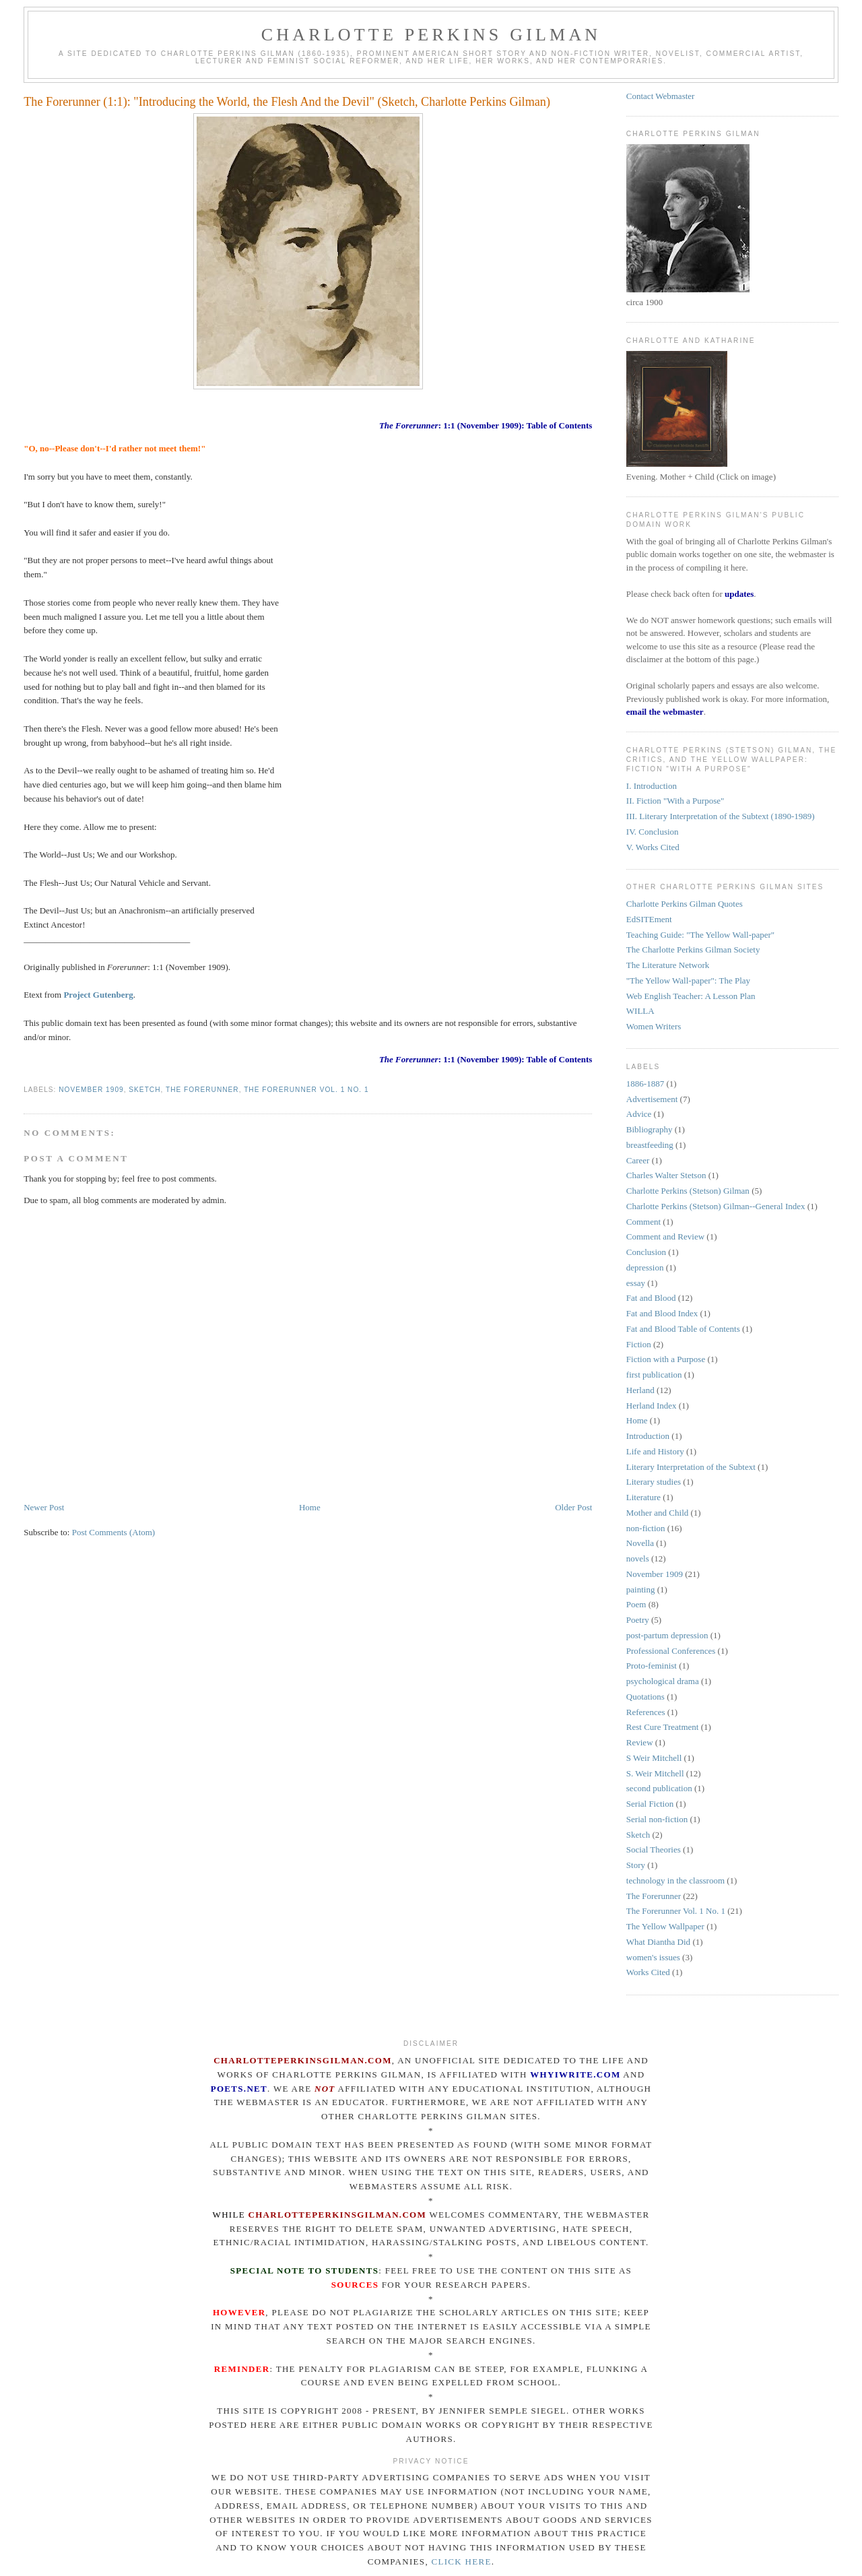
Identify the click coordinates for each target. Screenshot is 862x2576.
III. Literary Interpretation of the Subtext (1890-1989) (720, 816)
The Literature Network (667, 965)
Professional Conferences (671, 1651)
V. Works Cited (652, 847)
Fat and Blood (651, 1298)
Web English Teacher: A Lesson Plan (691, 996)
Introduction (647, 1436)
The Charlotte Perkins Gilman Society (693, 949)
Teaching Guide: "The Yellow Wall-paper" (700, 935)
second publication (659, 1788)
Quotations (645, 1697)
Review (639, 1742)
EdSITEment (649, 919)
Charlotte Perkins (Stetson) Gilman (688, 1191)
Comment (643, 1222)
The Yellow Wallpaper (665, 1926)
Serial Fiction (649, 1804)
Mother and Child (657, 1513)
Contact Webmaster (660, 96)
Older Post (573, 1507)
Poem (636, 1604)
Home (310, 1507)
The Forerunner (202, 1089)
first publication (654, 1375)
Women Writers (654, 1026)
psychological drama (662, 1681)
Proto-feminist (651, 1666)
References (645, 1712)
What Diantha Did (658, 1942)
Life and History (655, 1451)
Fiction (638, 1344)
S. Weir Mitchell (655, 1773)
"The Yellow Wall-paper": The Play (688, 980)
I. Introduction (651, 786)
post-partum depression (667, 1635)
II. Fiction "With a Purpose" (675, 801)
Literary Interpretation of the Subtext (691, 1467)
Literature (643, 1497)
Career (638, 1160)
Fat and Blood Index (662, 1313)
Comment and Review (665, 1236)
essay (635, 1283)
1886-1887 (645, 1083)
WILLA (640, 1011)
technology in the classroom (675, 1880)
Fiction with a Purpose (665, 1359)
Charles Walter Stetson (666, 1175)
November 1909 (91, 1089)
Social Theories (653, 1849)
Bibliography (649, 1129)
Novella (640, 1543)
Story (635, 1865)
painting (640, 1589)
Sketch (144, 1089)
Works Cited (648, 1972)
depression (645, 1267)
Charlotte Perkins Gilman (431, 34)
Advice (639, 1114)
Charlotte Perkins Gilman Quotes (684, 904)
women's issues (653, 1957)
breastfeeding (649, 1145)
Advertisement (652, 1099)
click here (461, 2561)
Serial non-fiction (657, 1819)
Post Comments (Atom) (114, 1532)
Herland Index (651, 1405)
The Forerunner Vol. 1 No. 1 (306, 1089)
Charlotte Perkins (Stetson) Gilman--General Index (715, 1206)
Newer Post (44, 1507)
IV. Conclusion (652, 832)
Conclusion (646, 1252)
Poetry (637, 1620)
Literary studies (653, 1482)
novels (637, 1558)
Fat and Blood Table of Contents (683, 1329)
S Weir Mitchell (654, 1758)
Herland (640, 1390)
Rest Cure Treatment (662, 1727)
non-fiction (645, 1528)
